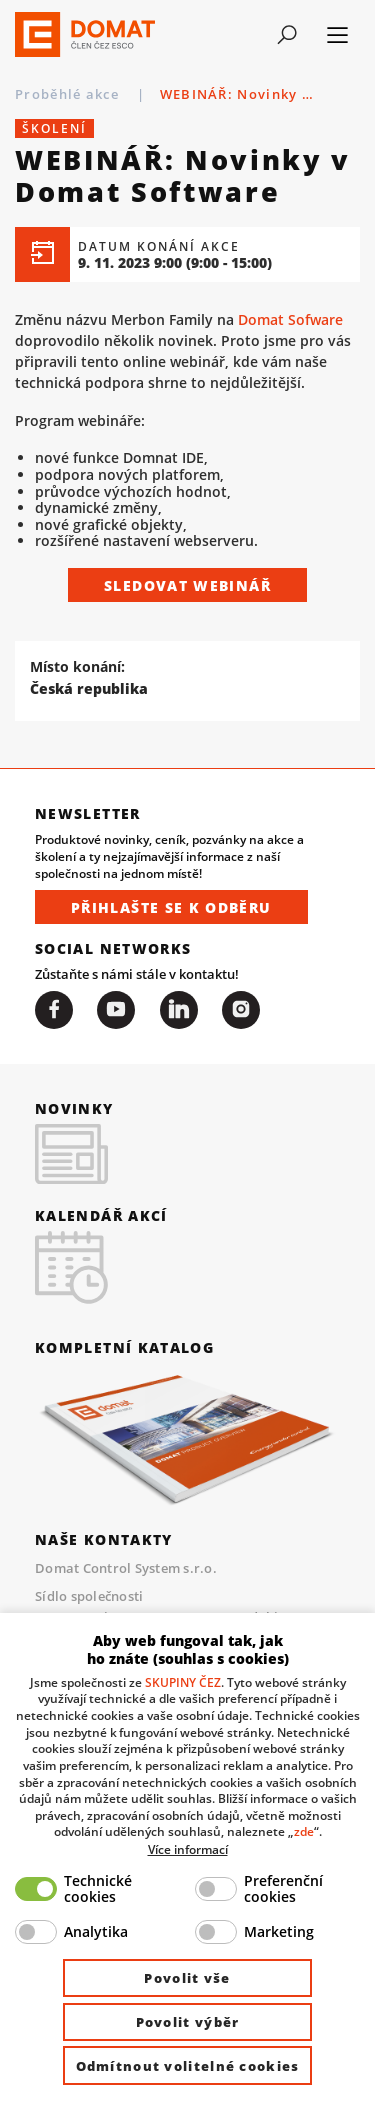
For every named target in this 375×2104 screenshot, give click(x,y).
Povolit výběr (188, 2022)
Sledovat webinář (187, 585)
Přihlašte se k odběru (171, 907)
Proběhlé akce (69, 94)
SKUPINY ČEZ (183, 1682)
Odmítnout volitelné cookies (188, 2066)
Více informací (188, 1849)
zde (304, 1831)
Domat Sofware (290, 319)
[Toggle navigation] (286, 35)
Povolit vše (187, 1978)
